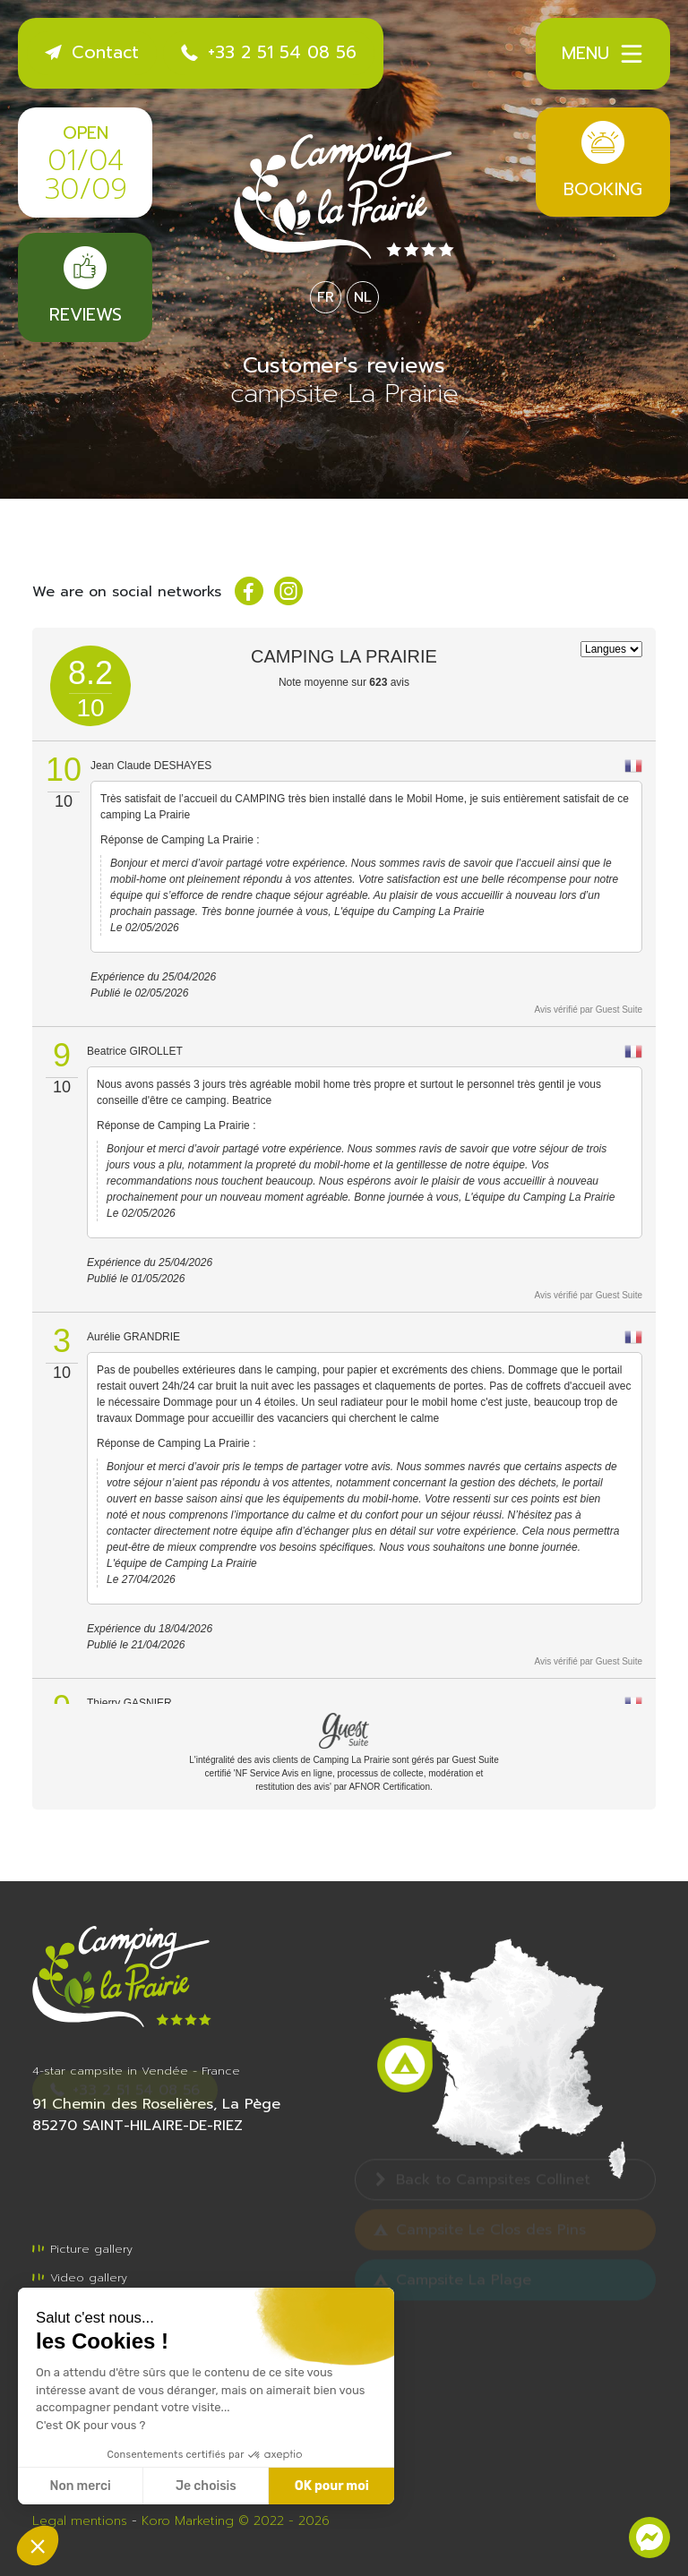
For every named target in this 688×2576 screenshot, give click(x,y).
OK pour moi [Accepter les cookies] (332, 2486)
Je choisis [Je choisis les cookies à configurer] (206, 2486)
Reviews (85, 287)
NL (363, 297)
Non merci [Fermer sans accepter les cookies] (79, 2486)
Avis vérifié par (588, 1009)
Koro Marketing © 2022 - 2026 (236, 2521)
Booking (603, 161)
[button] (37, 2545)
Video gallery (79, 2277)
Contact (92, 52)
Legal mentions (79, 2521)
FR (325, 297)
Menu (603, 53)
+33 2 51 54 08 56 (269, 52)
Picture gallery (82, 2248)
